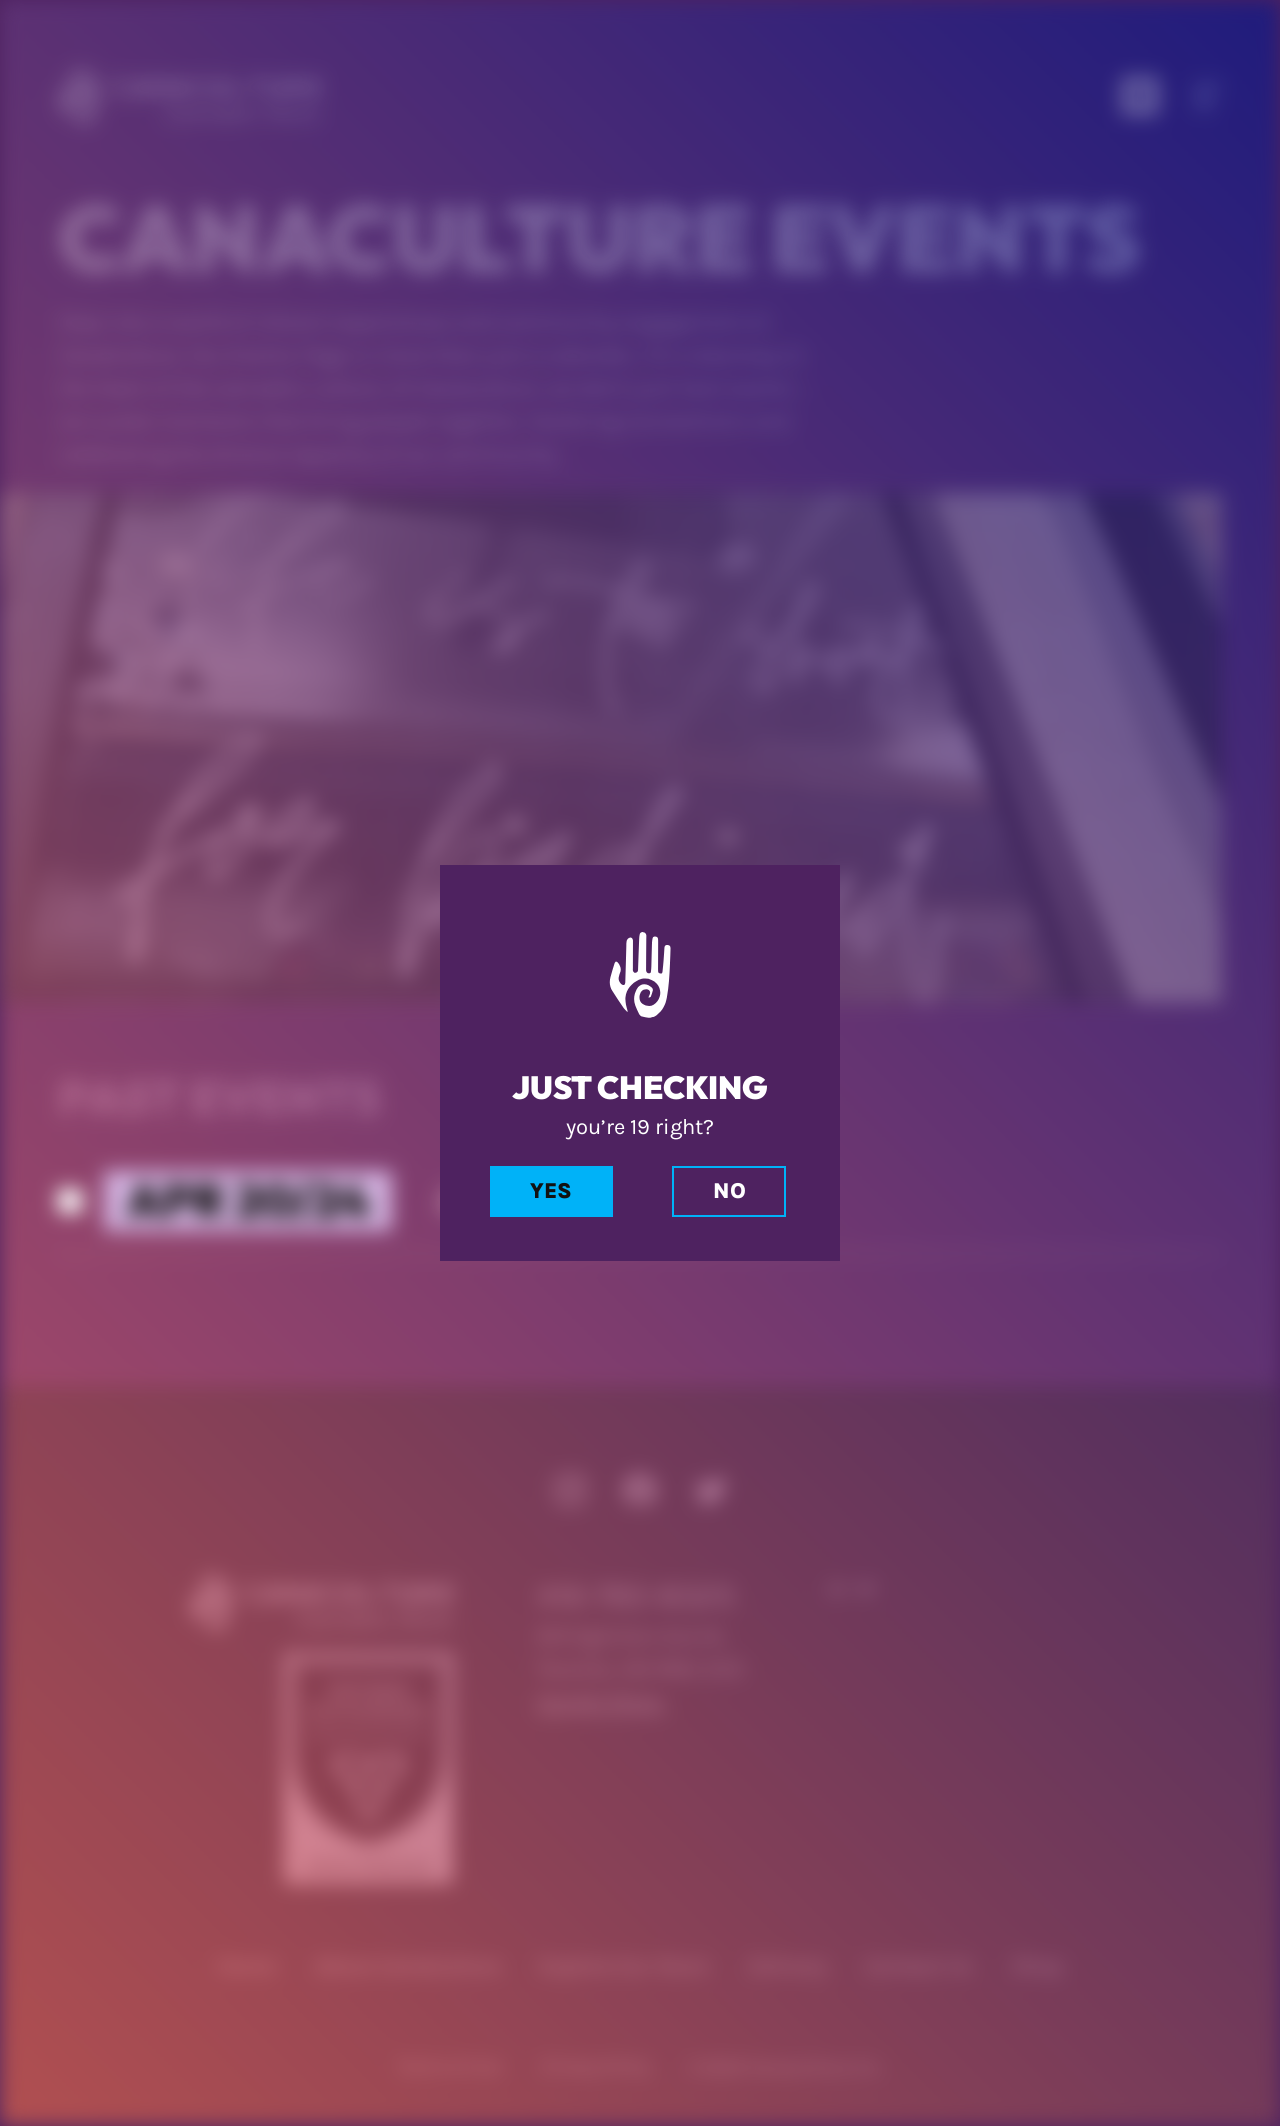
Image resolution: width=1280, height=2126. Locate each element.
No (729, 1191)
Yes (551, 1191)
